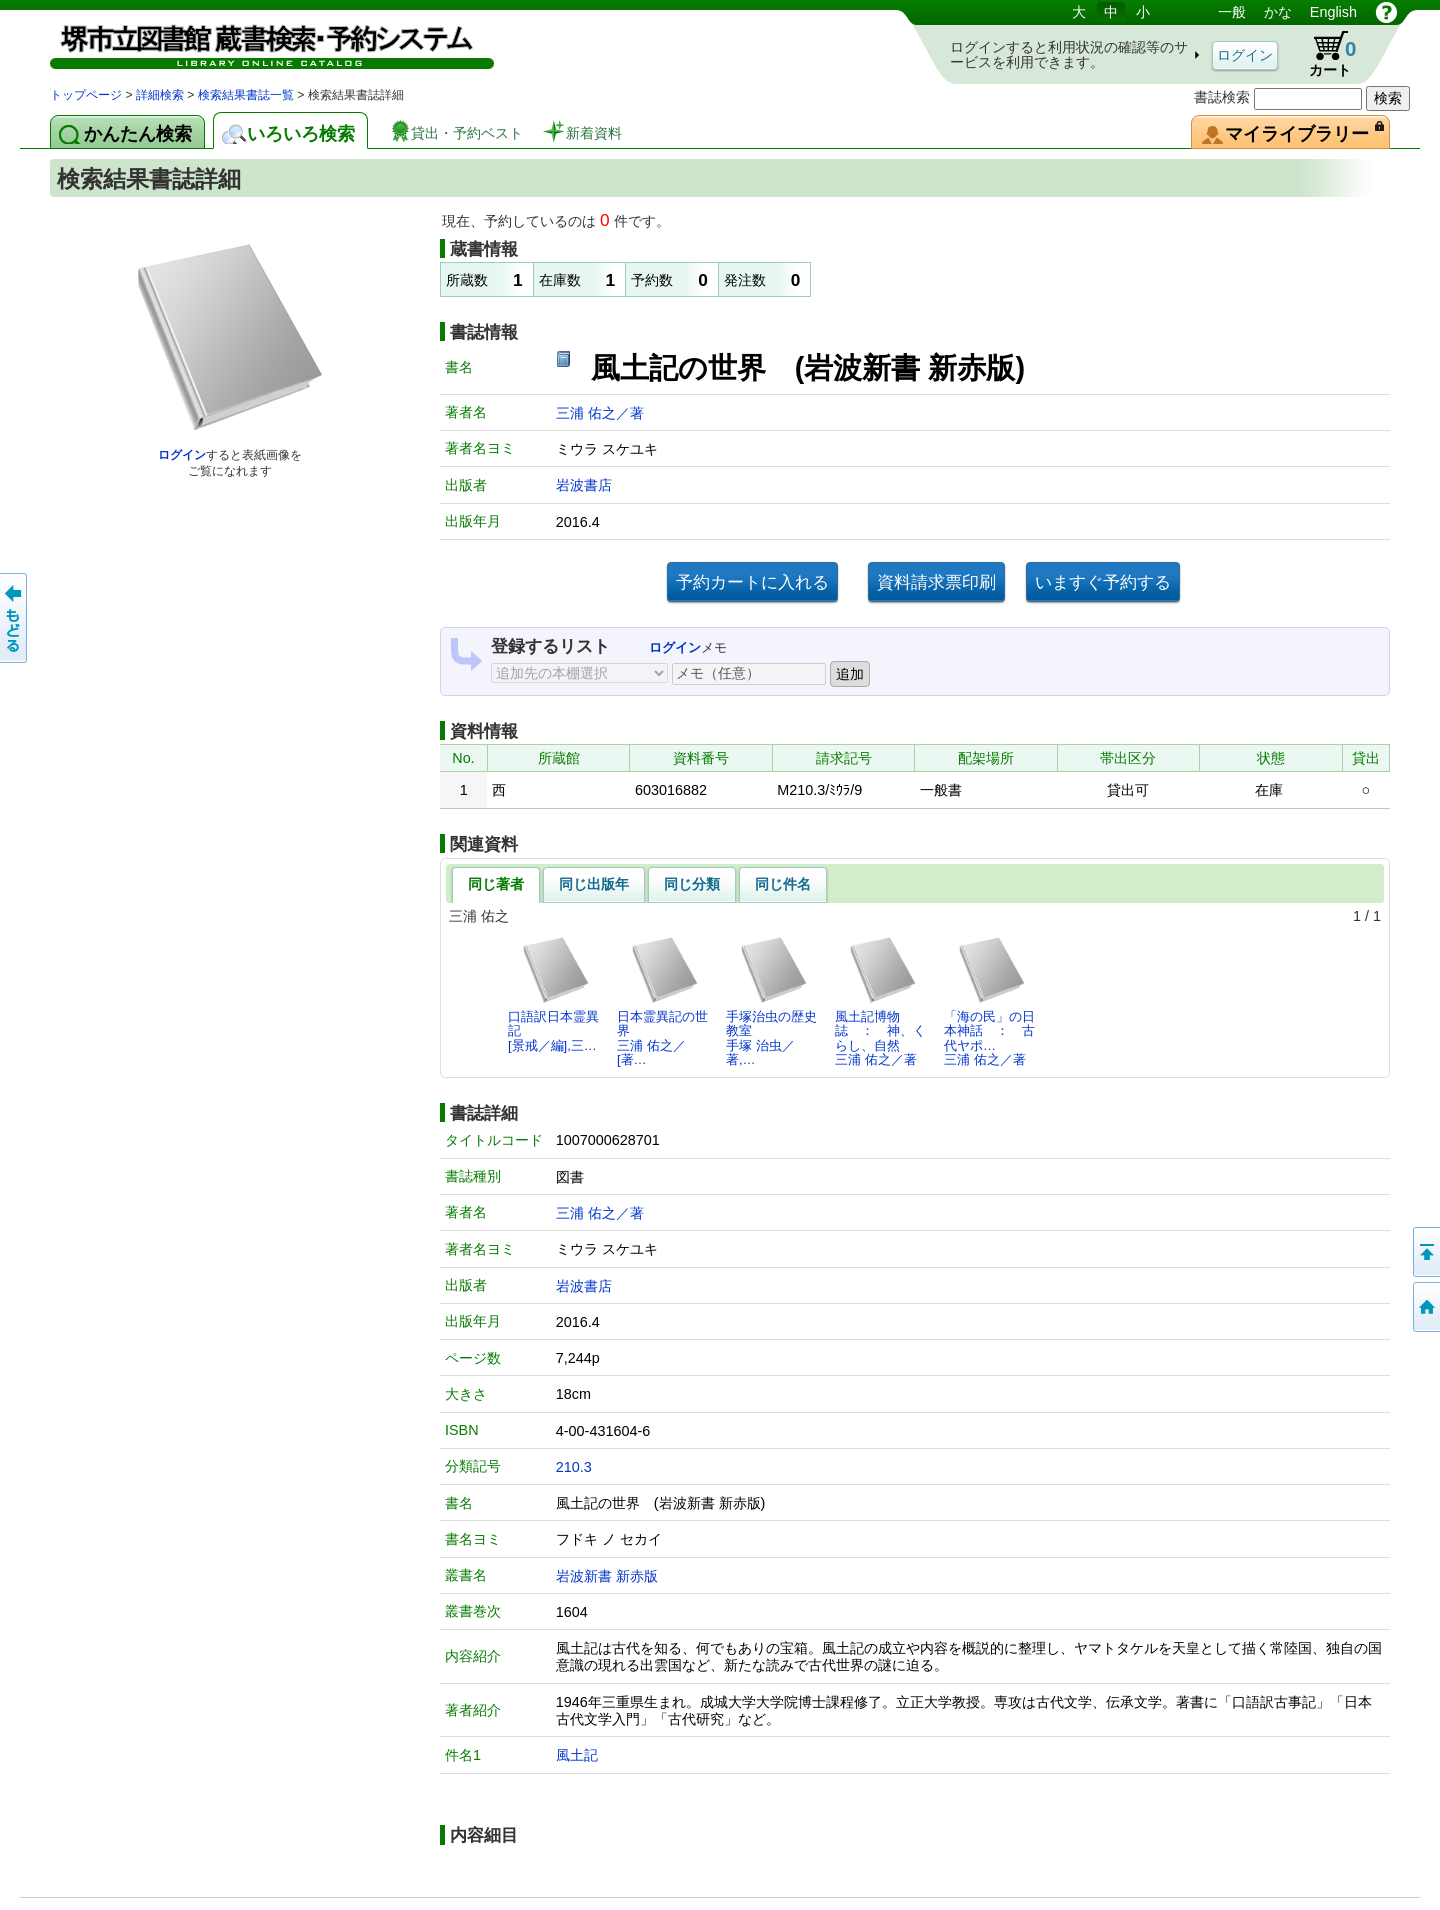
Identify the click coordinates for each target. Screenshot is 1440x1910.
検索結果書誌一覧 (246, 95)
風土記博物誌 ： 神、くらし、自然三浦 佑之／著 (880, 1001)
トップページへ (1425, 1307)
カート (1323, 54)
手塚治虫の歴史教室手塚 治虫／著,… (771, 1001)
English (1333, 12)
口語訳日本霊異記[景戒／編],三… (553, 994)
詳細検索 (160, 95)
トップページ (86, 95)
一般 (1232, 12)
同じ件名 (783, 884)
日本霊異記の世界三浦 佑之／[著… (662, 1001)
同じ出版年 (594, 884)
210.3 (574, 1467)
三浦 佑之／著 (600, 413)
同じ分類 (692, 884)
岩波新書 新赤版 (607, 1576)
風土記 (577, 1755)
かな (1278, 12)
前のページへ (15, 618)
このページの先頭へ (1425, 1252)
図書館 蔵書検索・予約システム (260, 42)
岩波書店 (584, 485)
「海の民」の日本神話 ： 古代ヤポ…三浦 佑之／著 (989, 1001)
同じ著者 (496, 884)
